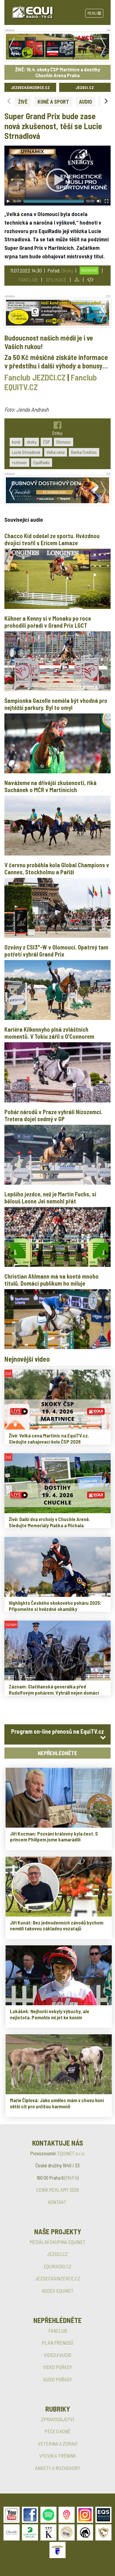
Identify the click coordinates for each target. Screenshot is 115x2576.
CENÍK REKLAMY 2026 (57, 2190)
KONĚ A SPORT (53, 101)
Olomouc (63, 442)
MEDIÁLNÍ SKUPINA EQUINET (57, 2242)
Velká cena (56, 452)
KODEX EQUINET (57, 2291)
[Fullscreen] (106, 201)
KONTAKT (57, 2202)
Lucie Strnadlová (26, 452)
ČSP (46, 442)
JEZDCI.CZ (84, 87)
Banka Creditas (84, 452)
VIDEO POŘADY (57, 2367)
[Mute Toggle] (99, 201)
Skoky (67, 270)
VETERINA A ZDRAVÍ (57, 2444)
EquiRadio (41, 462)
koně (16, 442)
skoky (32, 442)
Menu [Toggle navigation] (94, 13)
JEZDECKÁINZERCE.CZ (30, 87)
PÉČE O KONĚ (57, 2431)
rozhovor (19, 462)
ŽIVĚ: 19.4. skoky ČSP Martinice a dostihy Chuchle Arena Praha (57, 72)
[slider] (53, 201)
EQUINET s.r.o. (71, 2153)
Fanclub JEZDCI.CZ (35, 377)
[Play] (8, 201)
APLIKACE (56, 279)
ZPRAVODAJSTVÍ (57, 2419)
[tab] (57, 1734)
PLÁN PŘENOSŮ (57, 2343)
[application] (57, 176)
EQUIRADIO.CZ (57, 2266)
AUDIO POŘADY (57, 2379)
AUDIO (85, 101)
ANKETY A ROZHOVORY (57, 2468)
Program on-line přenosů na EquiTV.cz (57, 1731)
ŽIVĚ (23, 101)
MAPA (71, 2178)
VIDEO (50, 2355)
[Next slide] (105, 101)
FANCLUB (28, 279)
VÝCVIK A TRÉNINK (57, 2456)
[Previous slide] (9, 101)
